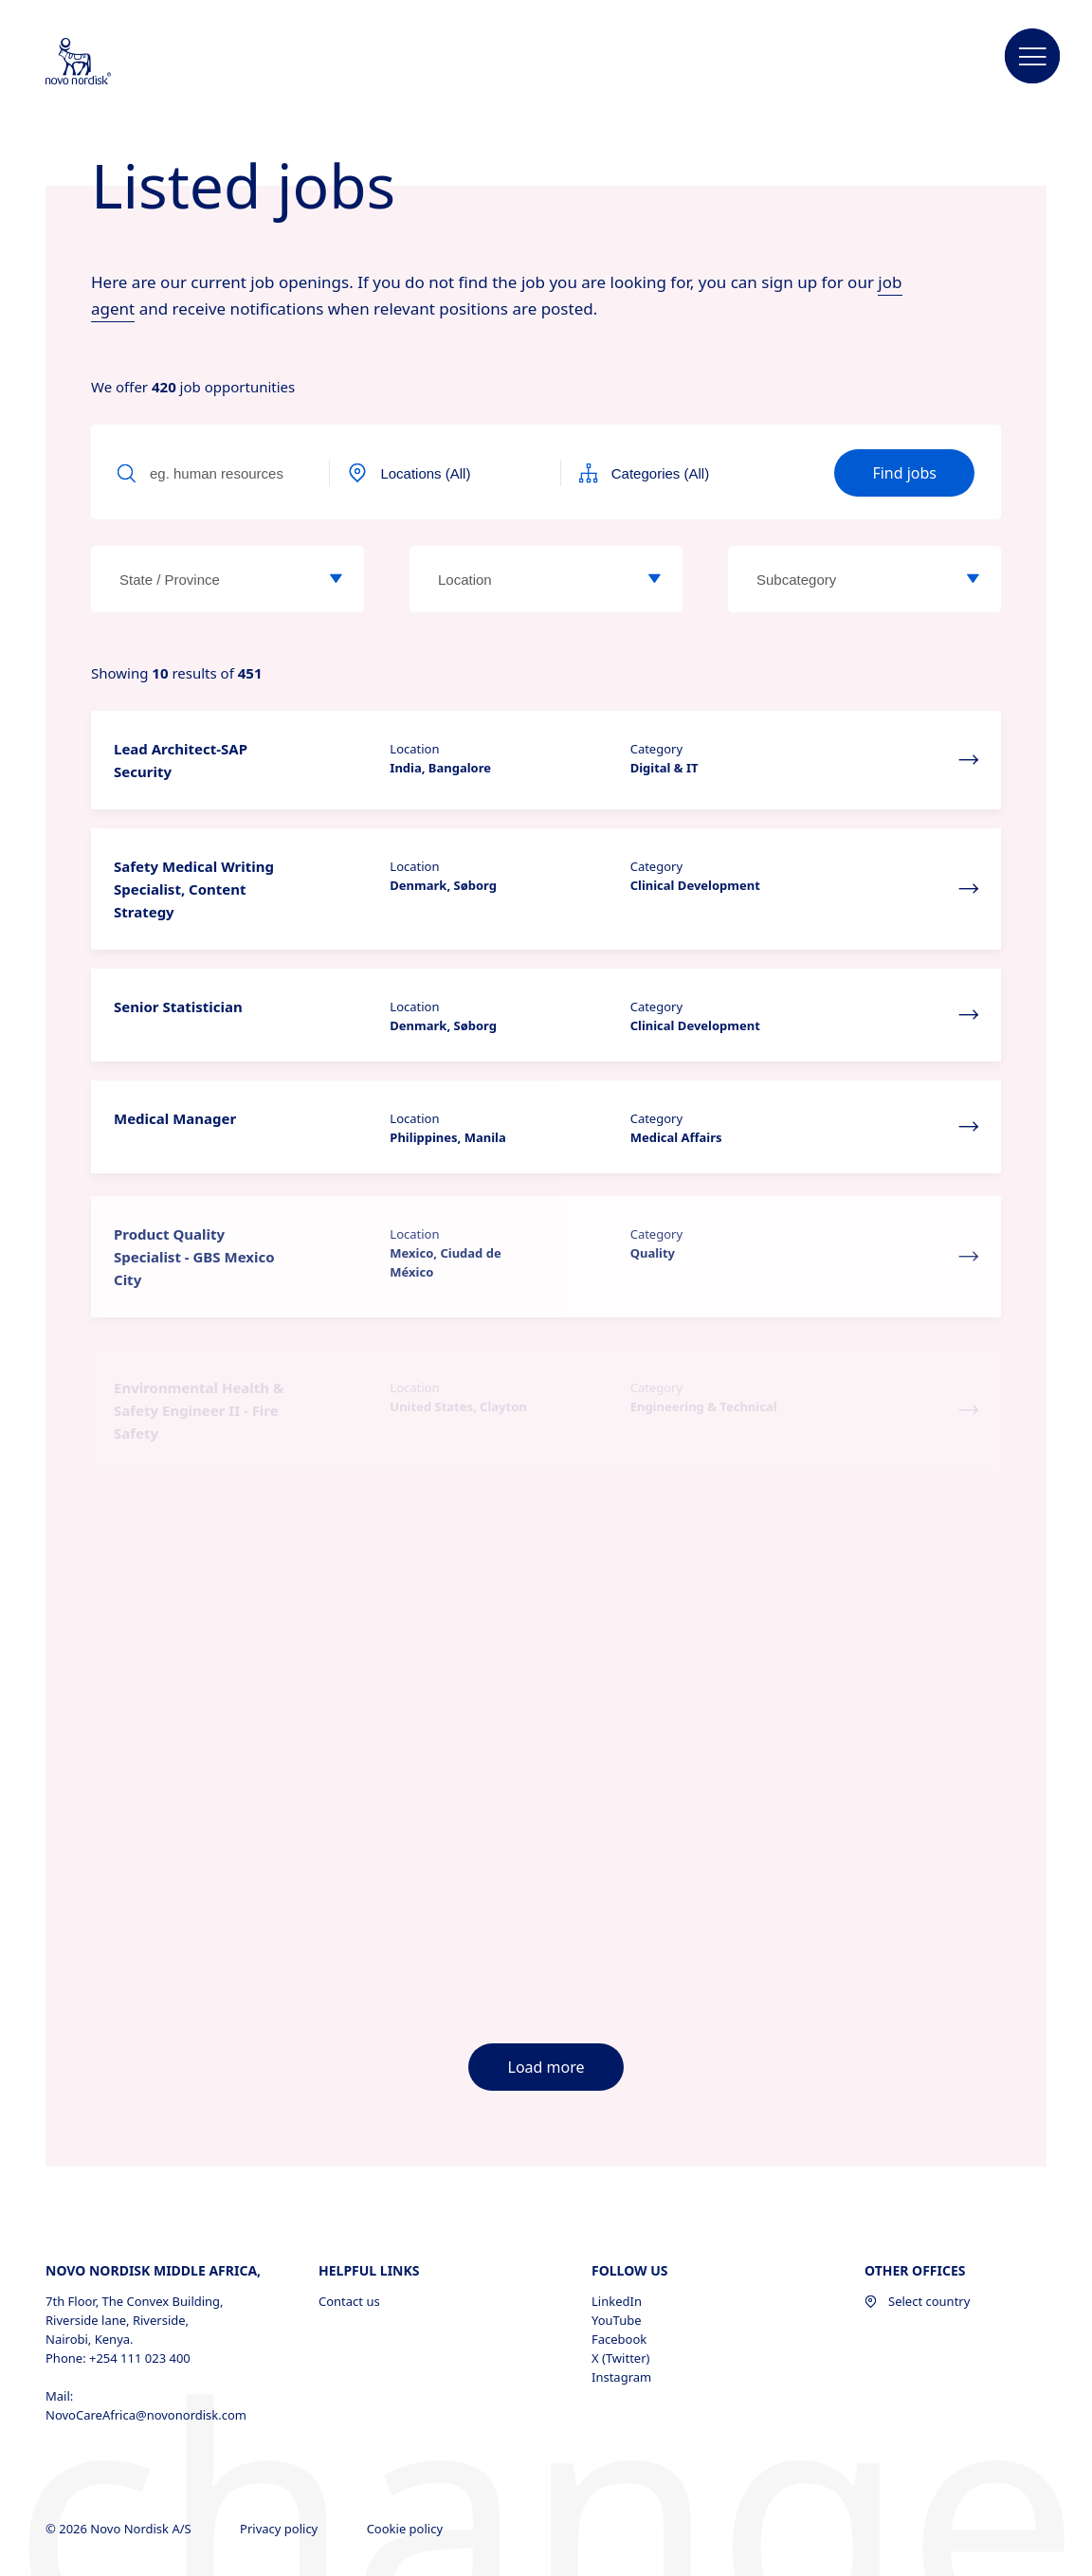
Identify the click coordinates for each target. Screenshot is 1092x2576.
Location (414, 748)
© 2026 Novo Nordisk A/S (120, 2416)
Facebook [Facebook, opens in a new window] (619, 2227)
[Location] (654, 579)
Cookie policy (406, 2416)
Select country (917, 2189)
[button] (1032, 56)
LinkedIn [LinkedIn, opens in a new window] (617, 2189)
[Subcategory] (972, 579)
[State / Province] (335, 579)
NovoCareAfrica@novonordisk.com (146, 2303)
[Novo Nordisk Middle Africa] (103, 62)
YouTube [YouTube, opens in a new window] (617, 2208)
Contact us (349, 2189)
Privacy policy (280, 2416)
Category (656, 748)
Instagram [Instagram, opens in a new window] (621, 2265)
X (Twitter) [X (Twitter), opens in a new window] (620, 2246)
